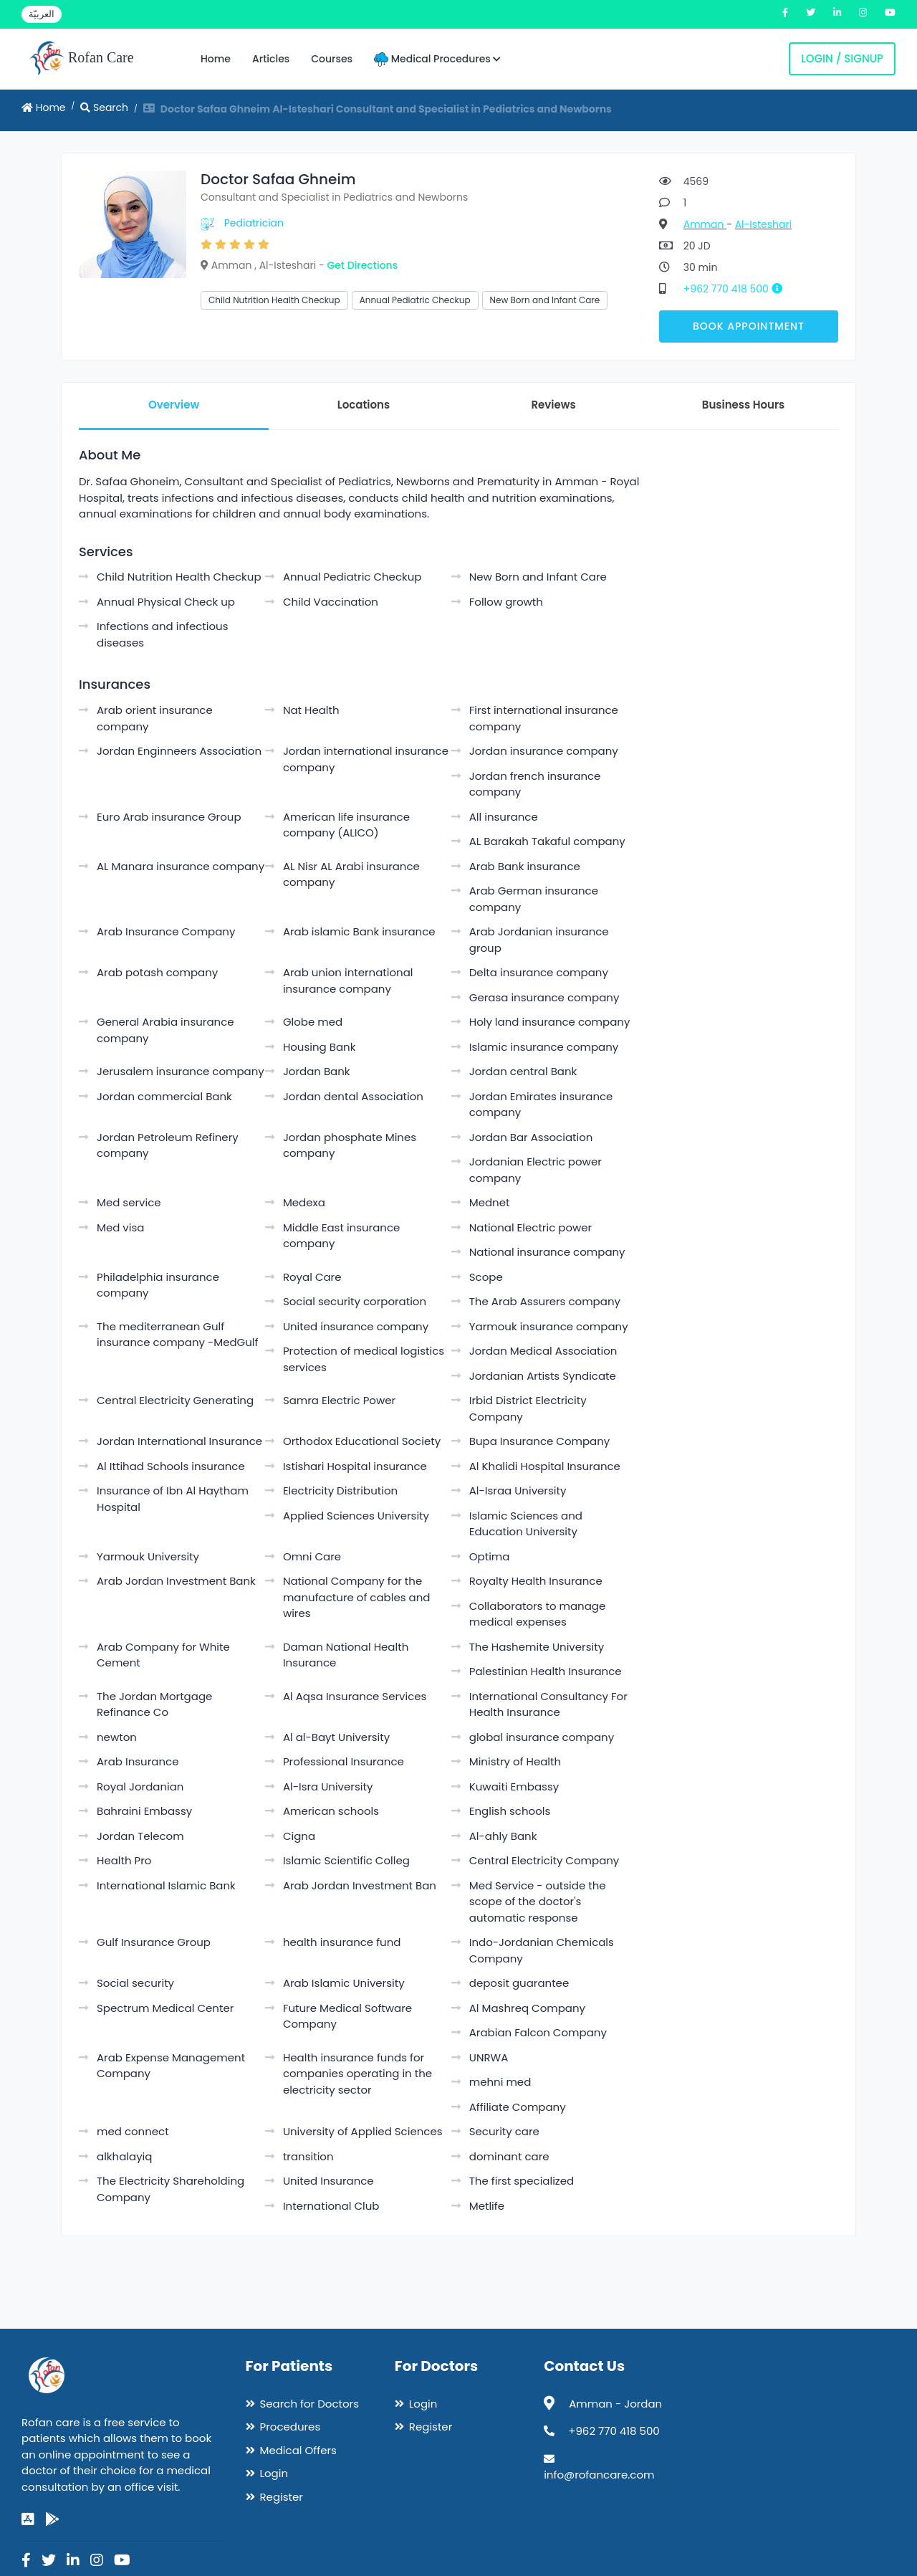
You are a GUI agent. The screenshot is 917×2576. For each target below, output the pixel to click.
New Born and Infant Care (545, 300)
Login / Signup (842, 58)
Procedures (290, 2426)
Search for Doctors (309, 2403)
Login (274, 2473)
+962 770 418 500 (738, 289)
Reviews (553, 404)
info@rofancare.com (599, 2474)
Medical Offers (298, 2450)
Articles (270, 59)
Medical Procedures (437, 59)
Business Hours (743, 404)
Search (104, 107)
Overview (173, 404)
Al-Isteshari (763, 224)
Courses (331, 59)
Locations (363, 404)
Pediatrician (254, 223)
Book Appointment (749, 326)
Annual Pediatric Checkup (415, 300)
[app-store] (27, 2519)
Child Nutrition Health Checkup (274, 300)
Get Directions (362, 265)
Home (216, 59)
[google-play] (52, 2519)
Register (281, 2496)
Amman (704, 224)
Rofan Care (81, 59)
